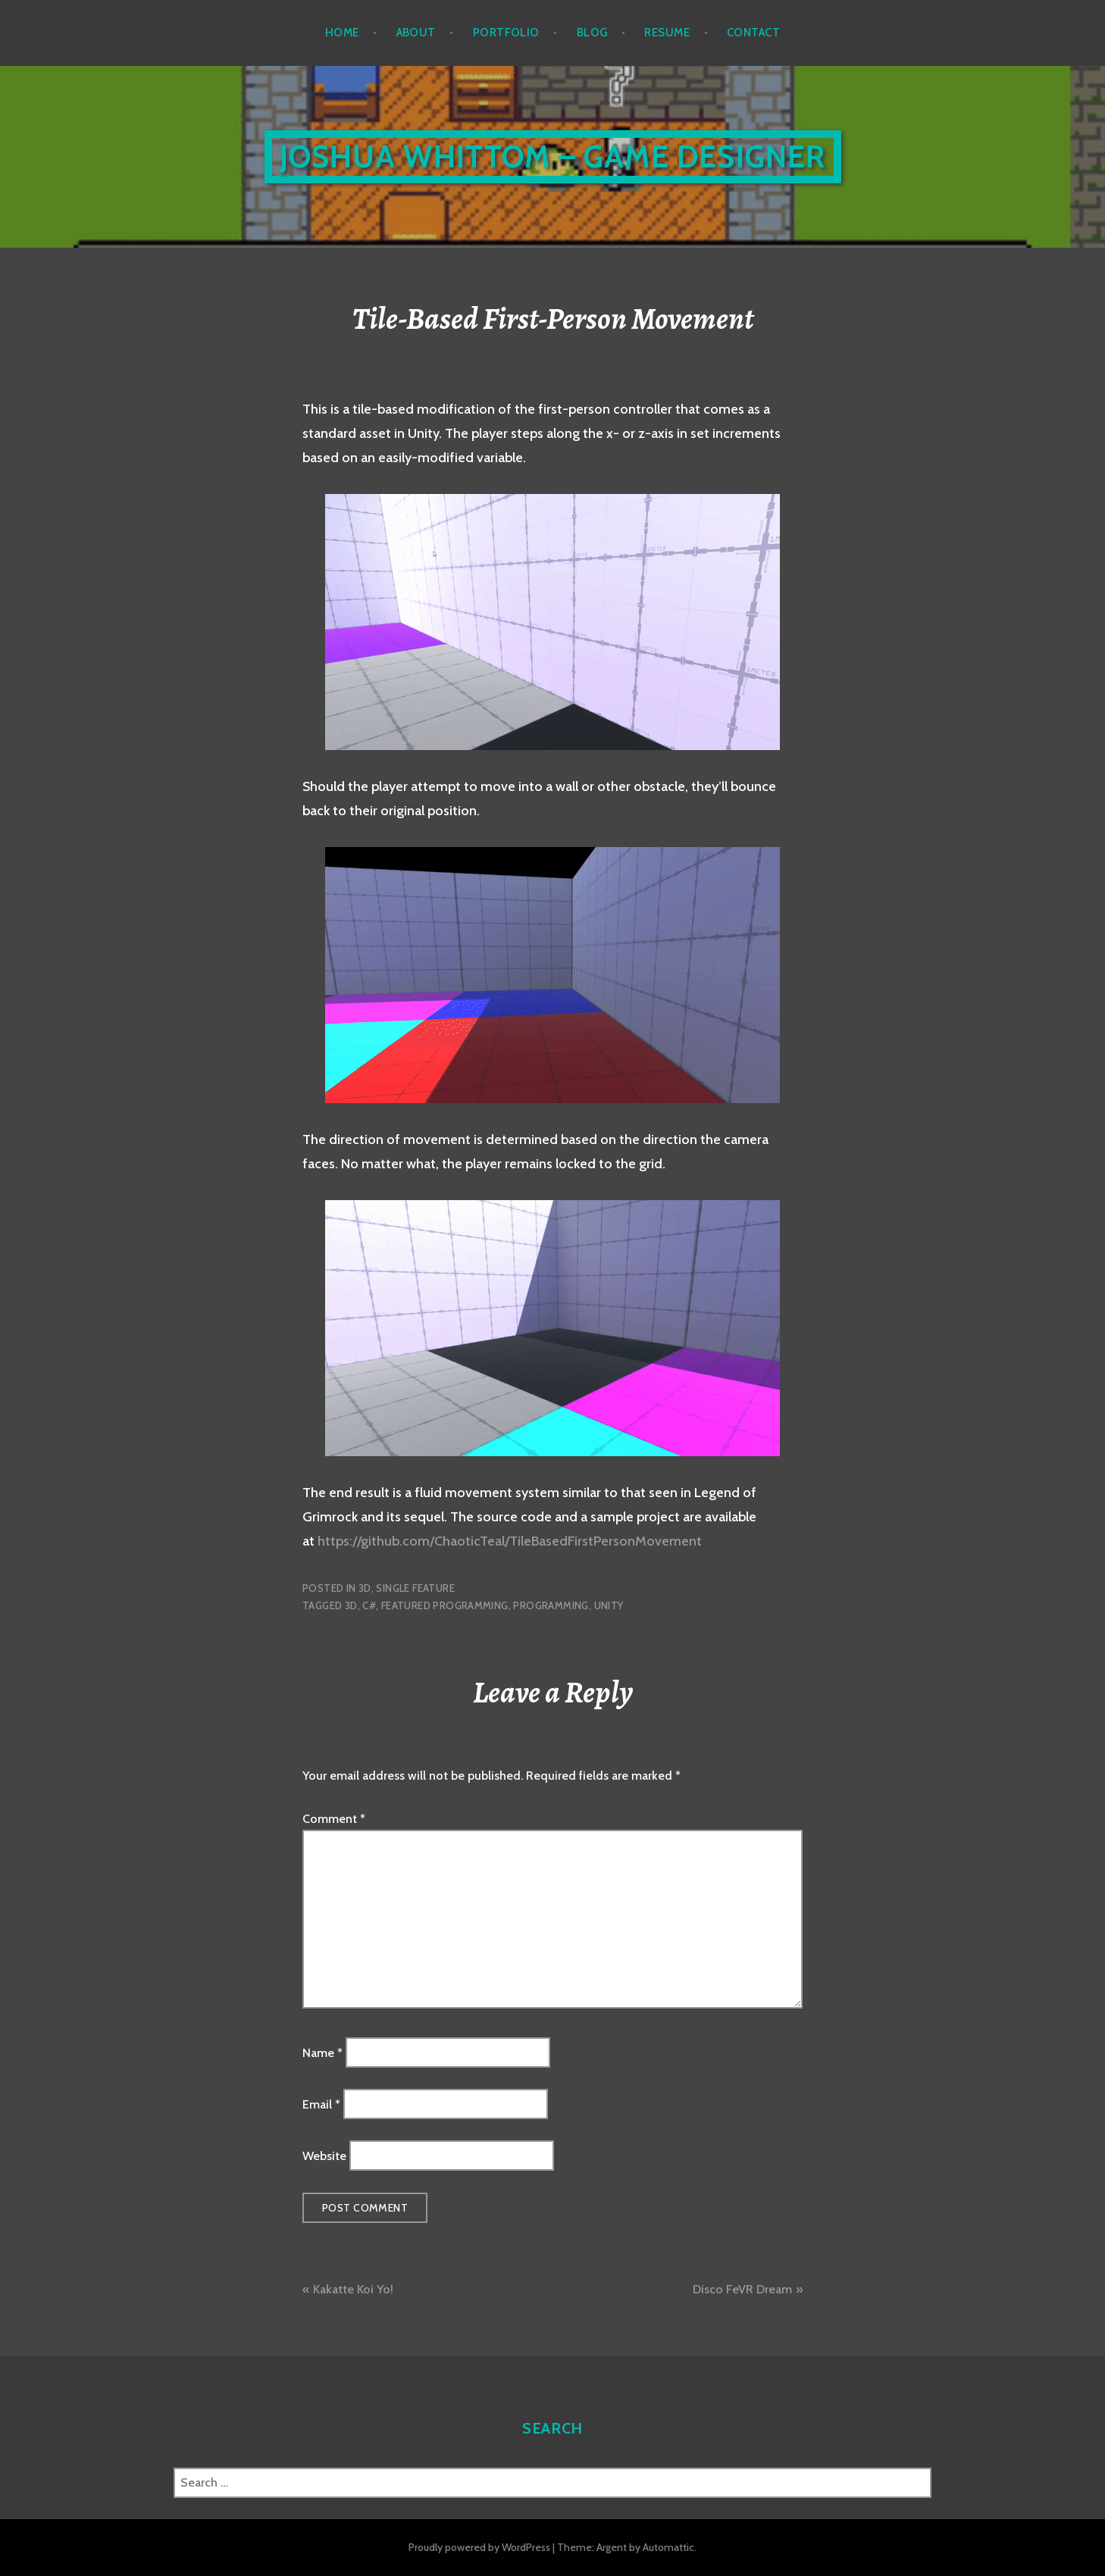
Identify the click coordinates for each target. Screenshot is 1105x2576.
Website (324, 2156)
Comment (333, 1819)
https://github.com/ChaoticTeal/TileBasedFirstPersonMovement (510, 1541)
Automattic (668, 2547)
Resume (667, 32)
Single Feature (415, 1588)
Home (342, 32)
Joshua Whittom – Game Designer (553, 156)
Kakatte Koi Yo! (353, 2289)
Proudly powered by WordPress (479, 2547)
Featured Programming (445, 1605)
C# (369, 1605)
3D (364, 1588)
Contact (753, 32)
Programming (550, 1605)
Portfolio (506, 32)
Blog (592, 32)
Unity (609, 1605)
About (416, 32)
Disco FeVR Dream (742, 2289)
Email (321, 2103)
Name (322, 2052)
